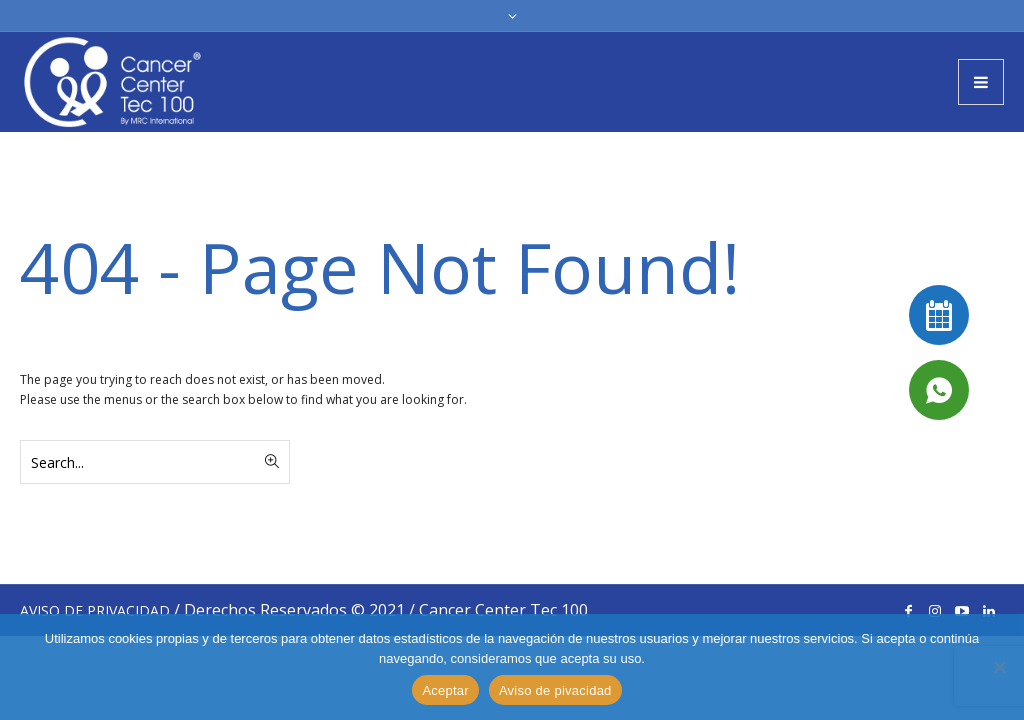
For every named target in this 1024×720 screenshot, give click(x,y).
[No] (999, 667)
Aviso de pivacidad (555, 690)
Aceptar (445, 690)
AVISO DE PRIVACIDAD (95, 610)
